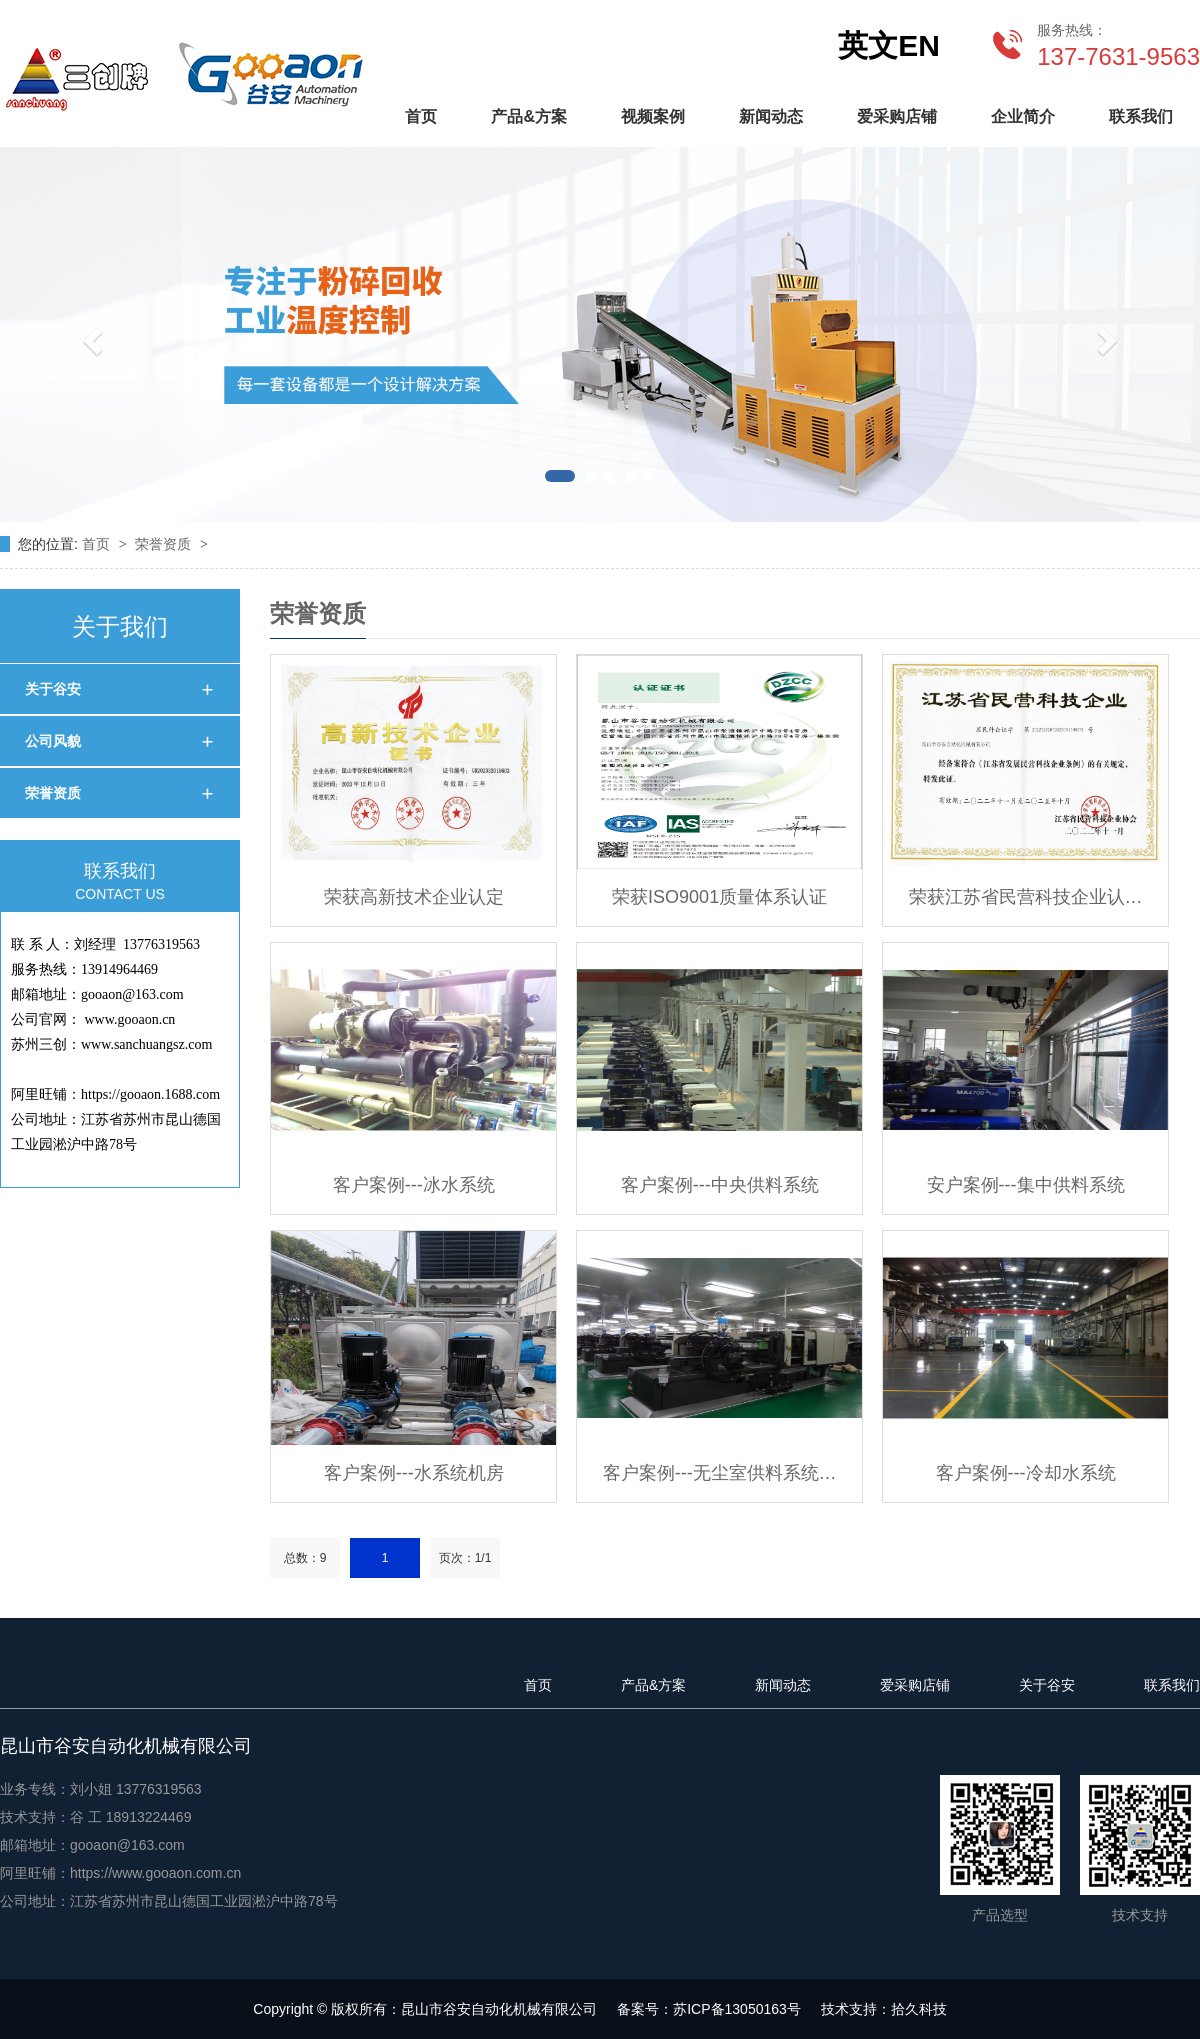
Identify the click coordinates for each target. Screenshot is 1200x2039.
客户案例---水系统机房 (414, 1473)
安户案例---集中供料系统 (1026, 1185)
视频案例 (653, 116)
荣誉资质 (165, 544)
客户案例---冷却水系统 (1026, 1473)
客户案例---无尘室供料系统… (720, 1473)
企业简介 (1023, 116)
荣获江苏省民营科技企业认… (1026, 897)
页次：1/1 (465, 1558)
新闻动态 (771, 116)
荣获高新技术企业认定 (414, 897)
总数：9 (305, 1558)
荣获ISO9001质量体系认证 (719, 897)
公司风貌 (53, 741)
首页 (421, 116)
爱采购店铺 (897, 116)
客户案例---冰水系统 (414, 1185)
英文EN (889, 45)
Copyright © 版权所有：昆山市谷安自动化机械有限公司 (425, 2009)
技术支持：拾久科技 (884, 2009)
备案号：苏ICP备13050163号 (709, 2009)
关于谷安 (53, 689)
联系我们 (1141, 116)
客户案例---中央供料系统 (720, 1185)
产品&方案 (529, 116)
